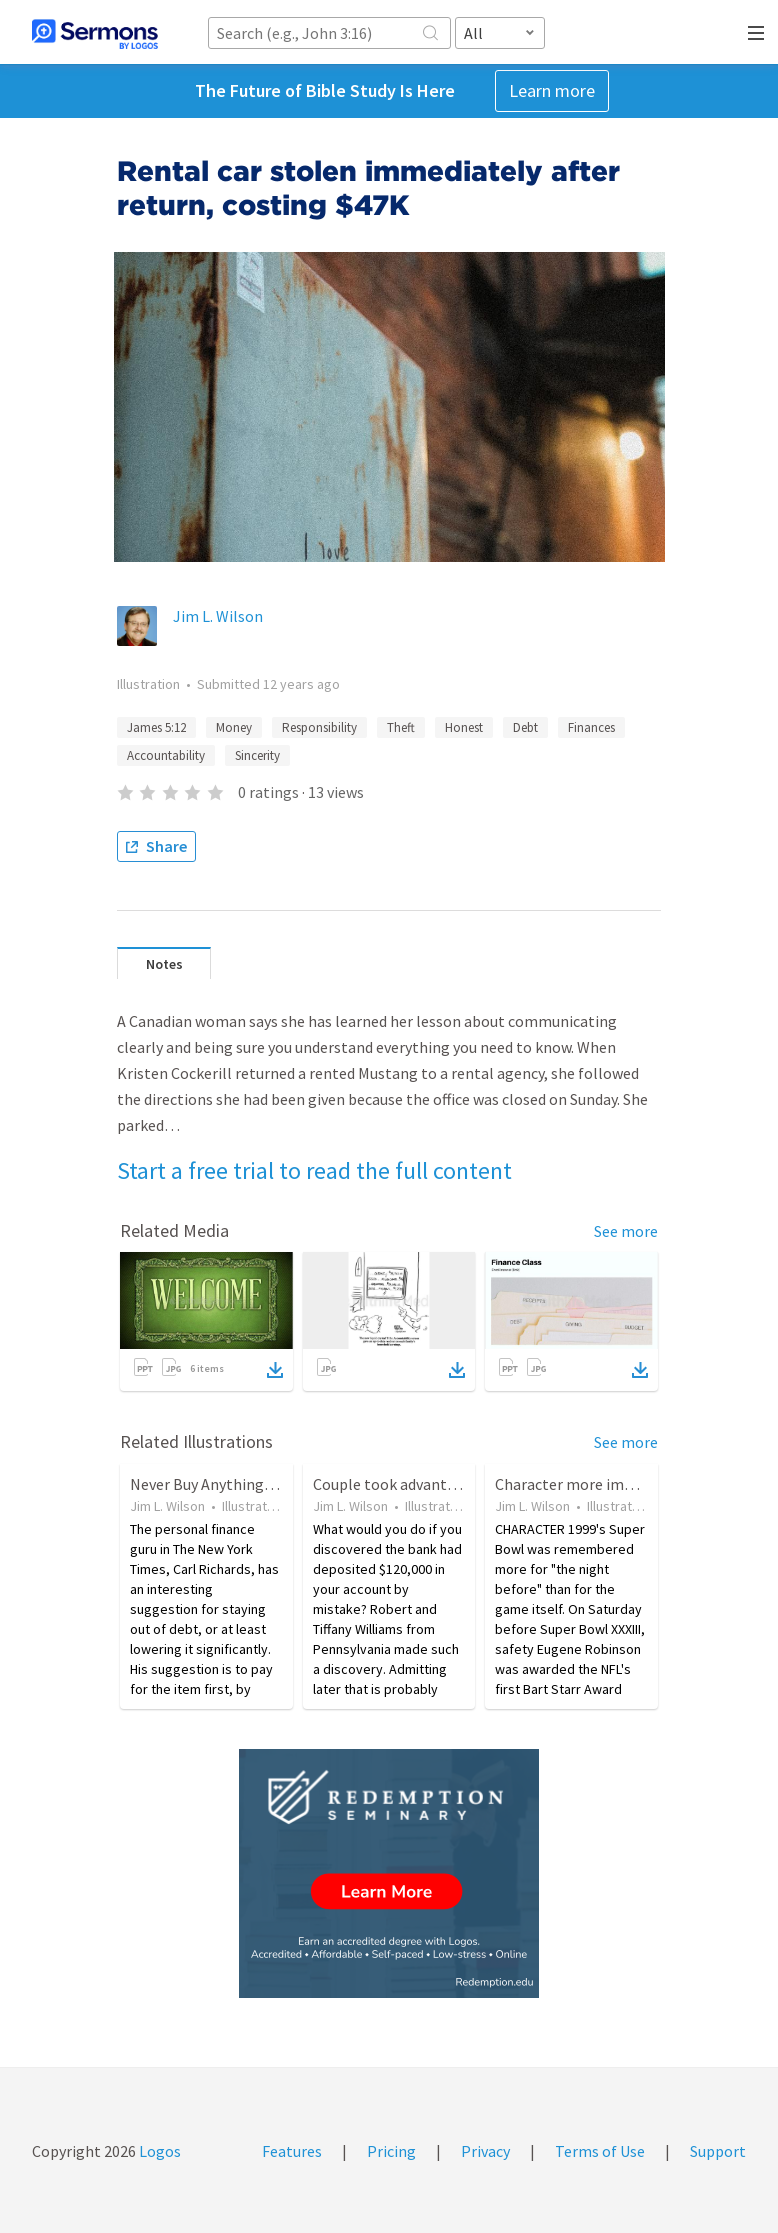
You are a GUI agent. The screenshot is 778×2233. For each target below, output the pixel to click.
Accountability (166, 755)
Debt (525, 727)
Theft (401, 727)
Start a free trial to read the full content (314, 1170)
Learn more (552, 90)
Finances (591, 727)
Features (292, 2151)
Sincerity (257, 755)
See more (626, 1231)
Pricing (391, 2151)
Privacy (485, 2151)
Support (718, 2151)
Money (234, 727)
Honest (464, 727)
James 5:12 (156, 727)
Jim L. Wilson (218, 616)
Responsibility (319, 727)
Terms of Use (600, 2151)
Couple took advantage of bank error (439, 1484)
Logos (158, 2151)
